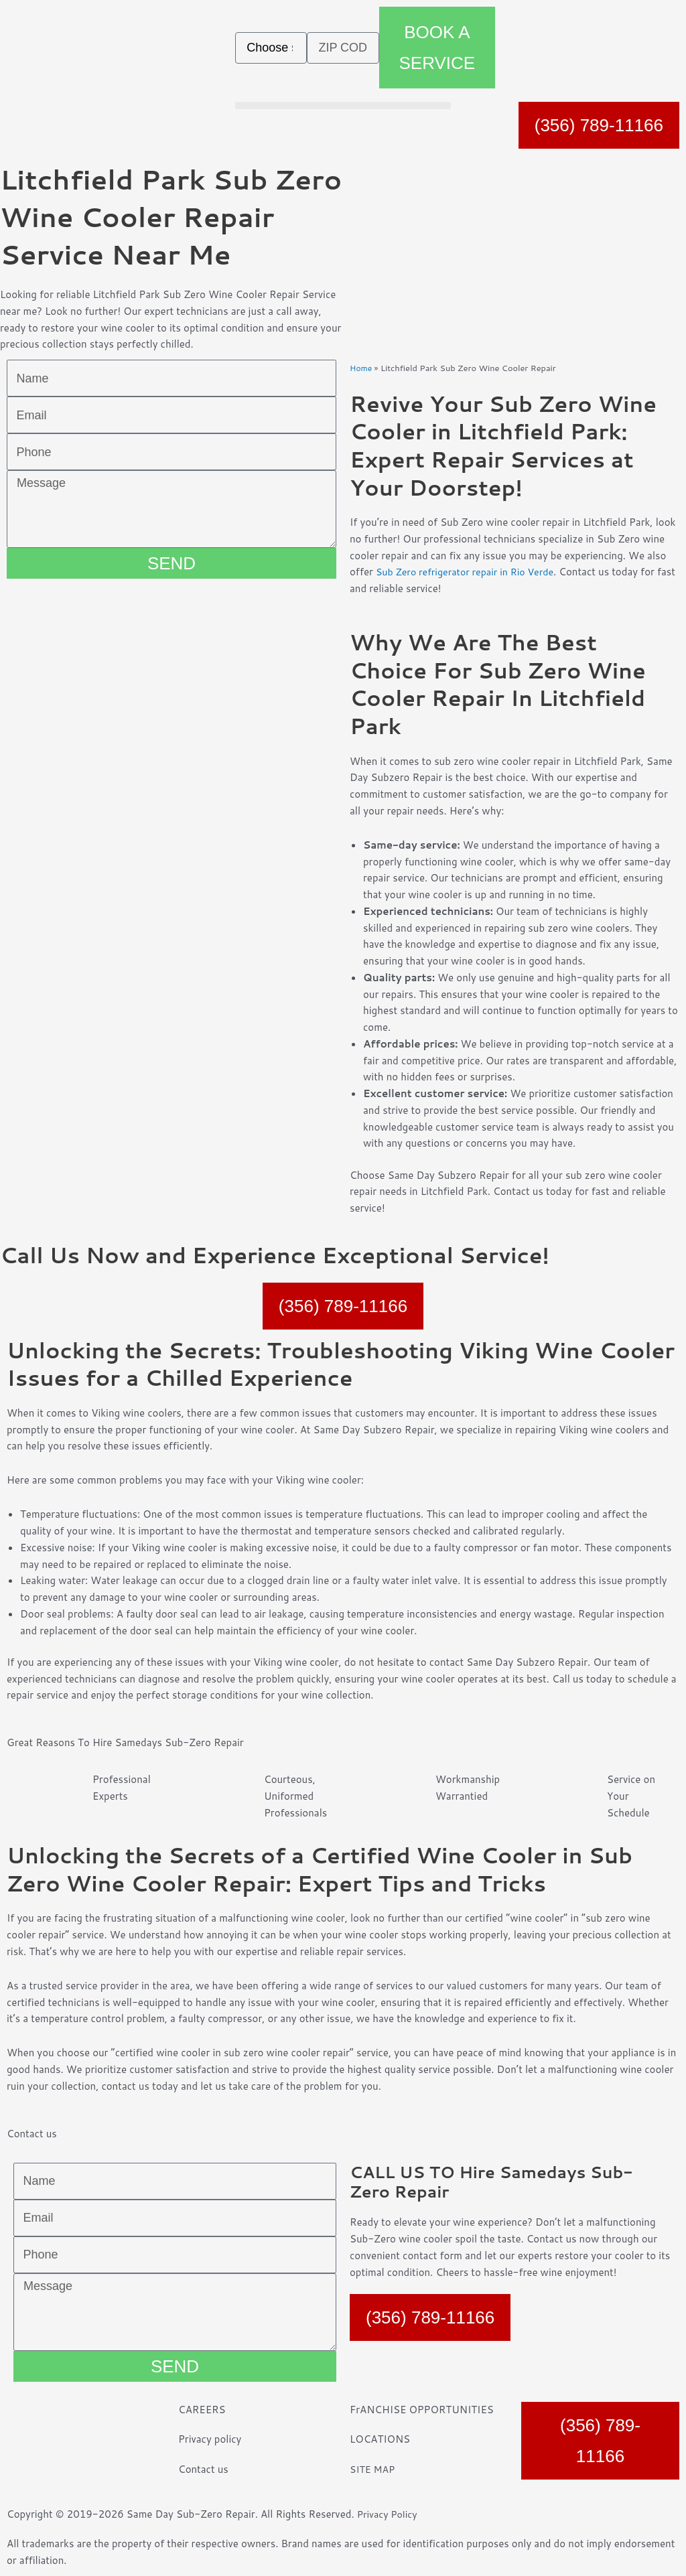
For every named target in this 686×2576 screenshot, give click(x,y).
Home (361, 368)
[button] (342, 105)
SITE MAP (373, 2469)
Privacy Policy (389, 2514)
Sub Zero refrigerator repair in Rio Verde (470, 572)
